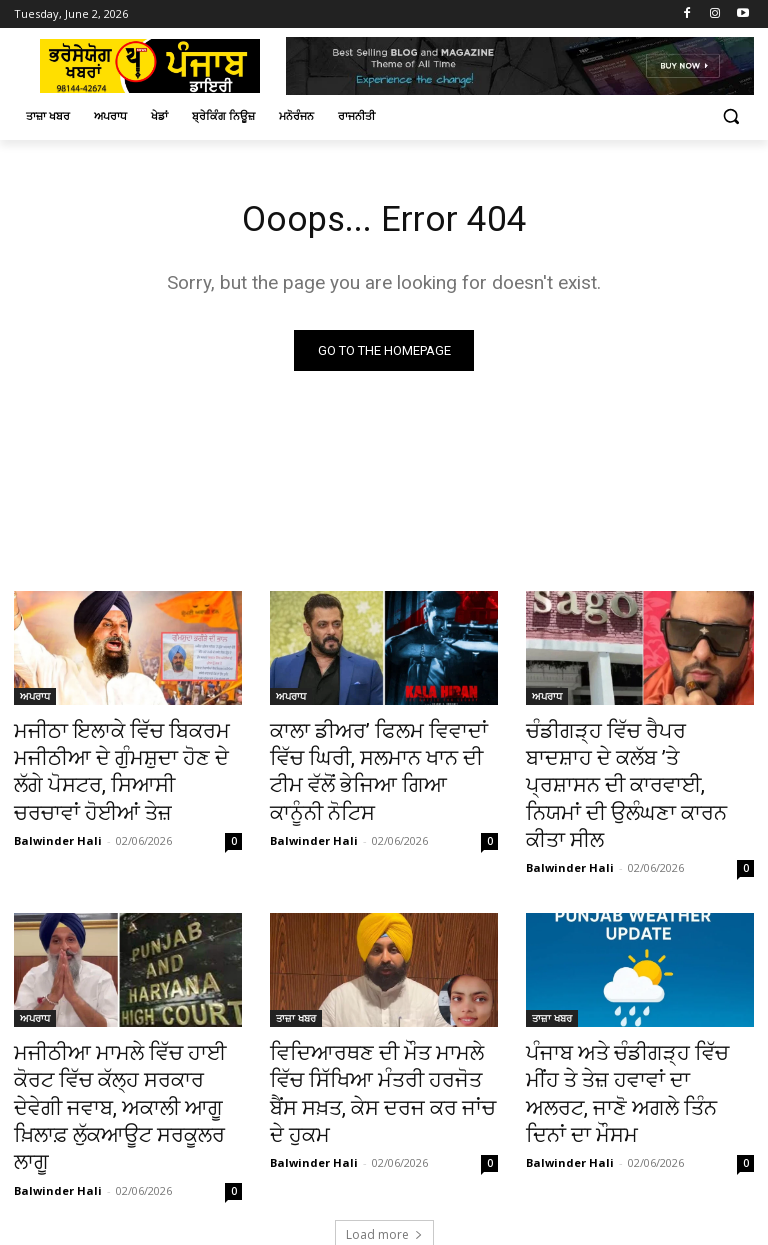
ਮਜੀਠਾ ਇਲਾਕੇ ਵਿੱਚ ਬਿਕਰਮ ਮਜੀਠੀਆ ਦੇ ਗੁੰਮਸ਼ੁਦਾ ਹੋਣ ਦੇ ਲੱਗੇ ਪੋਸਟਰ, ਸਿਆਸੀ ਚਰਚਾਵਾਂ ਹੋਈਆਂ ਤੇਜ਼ (118, 766)
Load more (384, 1142)
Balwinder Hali (58, 824)
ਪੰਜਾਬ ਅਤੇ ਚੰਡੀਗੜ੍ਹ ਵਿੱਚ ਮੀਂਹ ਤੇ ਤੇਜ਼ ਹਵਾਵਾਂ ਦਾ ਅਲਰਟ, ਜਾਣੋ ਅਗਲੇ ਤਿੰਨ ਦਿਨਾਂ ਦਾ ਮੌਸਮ (634, 1030)
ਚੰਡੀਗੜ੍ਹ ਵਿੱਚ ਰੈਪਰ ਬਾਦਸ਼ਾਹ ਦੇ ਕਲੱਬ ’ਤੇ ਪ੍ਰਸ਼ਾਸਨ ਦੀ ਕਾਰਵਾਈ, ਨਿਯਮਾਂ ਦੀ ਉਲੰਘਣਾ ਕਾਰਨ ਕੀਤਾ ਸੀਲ (627, 766)
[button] (730, 116)
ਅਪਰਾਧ (35, 700)
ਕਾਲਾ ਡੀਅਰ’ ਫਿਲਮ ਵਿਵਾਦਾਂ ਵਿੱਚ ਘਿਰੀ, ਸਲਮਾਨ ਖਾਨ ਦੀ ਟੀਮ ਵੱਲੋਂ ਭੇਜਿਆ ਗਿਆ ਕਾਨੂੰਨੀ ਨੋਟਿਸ (373, 755)
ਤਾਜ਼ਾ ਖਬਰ (296, 975)
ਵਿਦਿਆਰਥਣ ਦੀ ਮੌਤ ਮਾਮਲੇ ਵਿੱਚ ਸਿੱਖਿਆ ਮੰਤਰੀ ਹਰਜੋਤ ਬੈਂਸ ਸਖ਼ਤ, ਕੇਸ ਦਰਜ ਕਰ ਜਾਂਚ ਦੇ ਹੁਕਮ (373, 1030)
